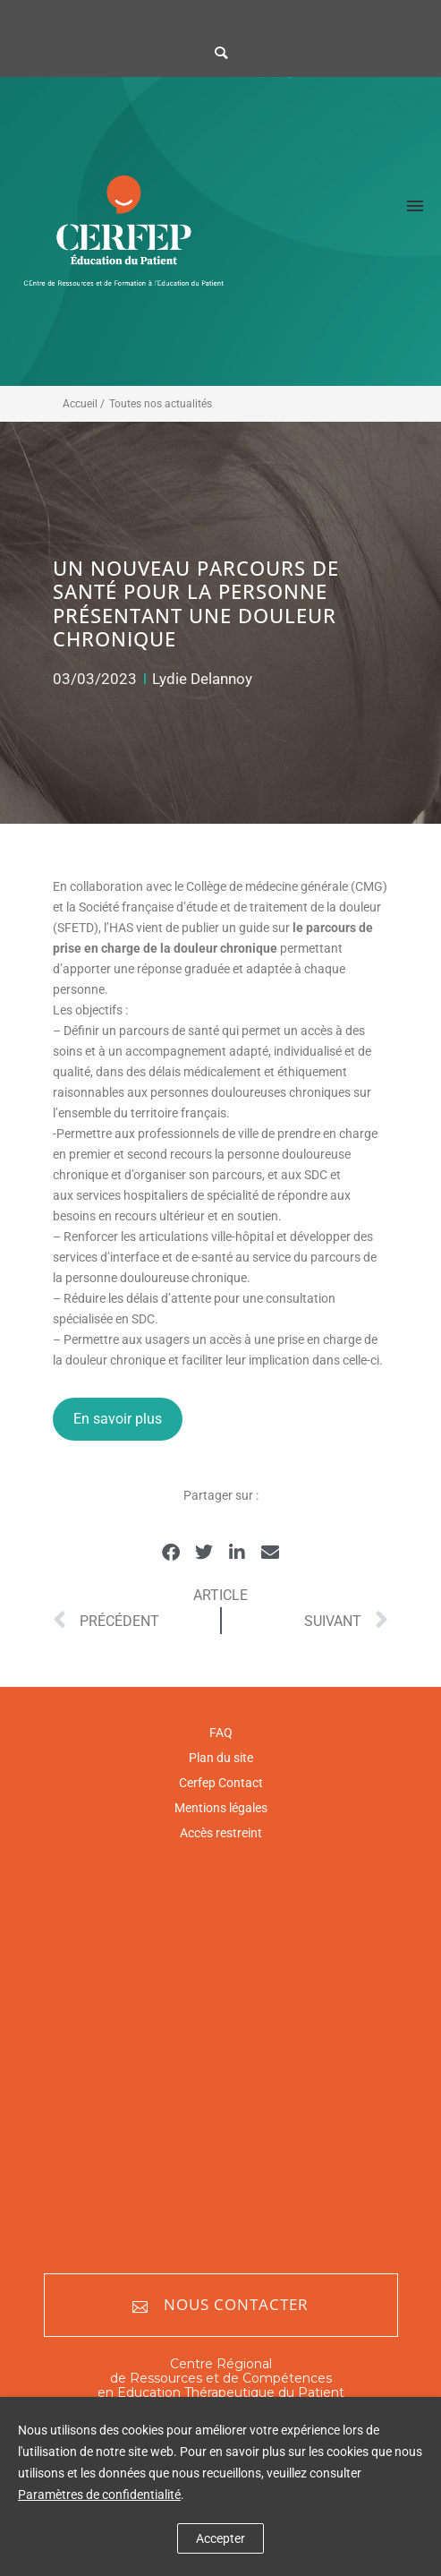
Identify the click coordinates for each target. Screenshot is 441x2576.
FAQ (221, 1732)
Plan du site (221, 1757)
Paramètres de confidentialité (99, 2494)
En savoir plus (117, 1418)
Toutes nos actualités (160, 404)
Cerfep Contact (221, 1783)
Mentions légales (220, 1808)
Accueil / (84, 404)
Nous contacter (220, 2305)
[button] (171, 1553)
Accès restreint (221, 1833)
